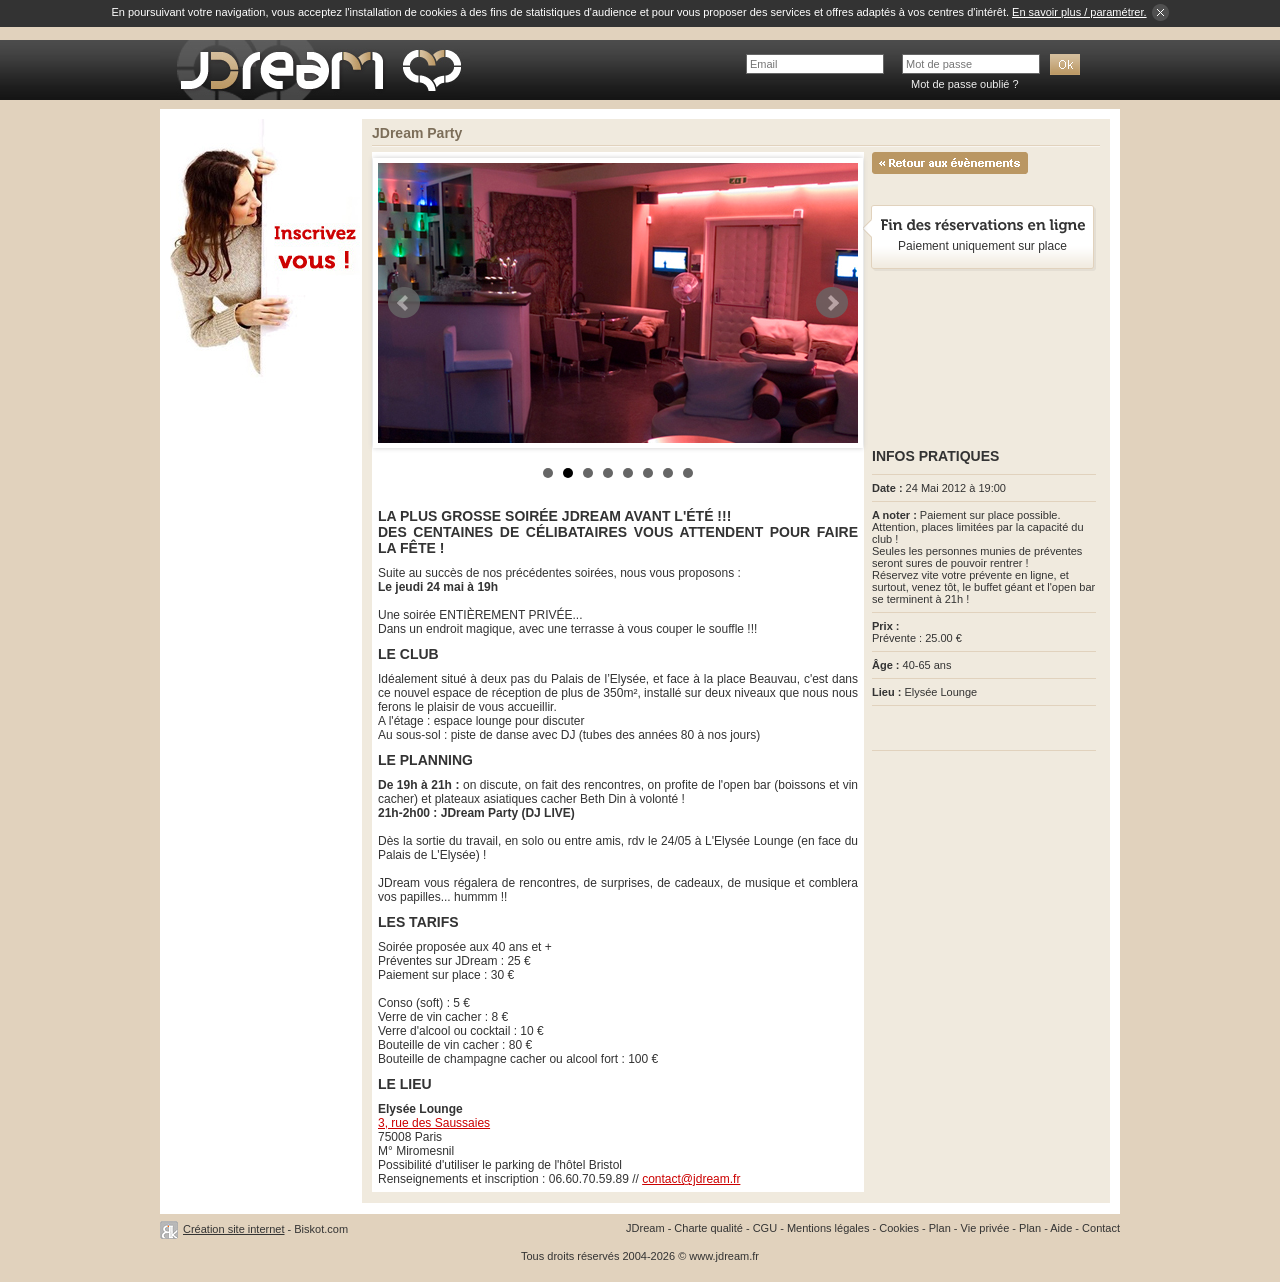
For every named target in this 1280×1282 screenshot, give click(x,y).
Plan (940, 1228)
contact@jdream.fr (691, 1179)
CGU (765, 1228)
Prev (404, 303)
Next (832, 303)
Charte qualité (708, 1228)
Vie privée (985, 1228)
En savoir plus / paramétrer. (1079, 12)
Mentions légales (828, 1228)
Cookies (899, 1228)
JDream (645, 1228)
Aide (1061, 1228)
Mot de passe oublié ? (965, 84)
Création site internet (234, 1229)
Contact (1101, 1228)
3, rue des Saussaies (434, 1123)
